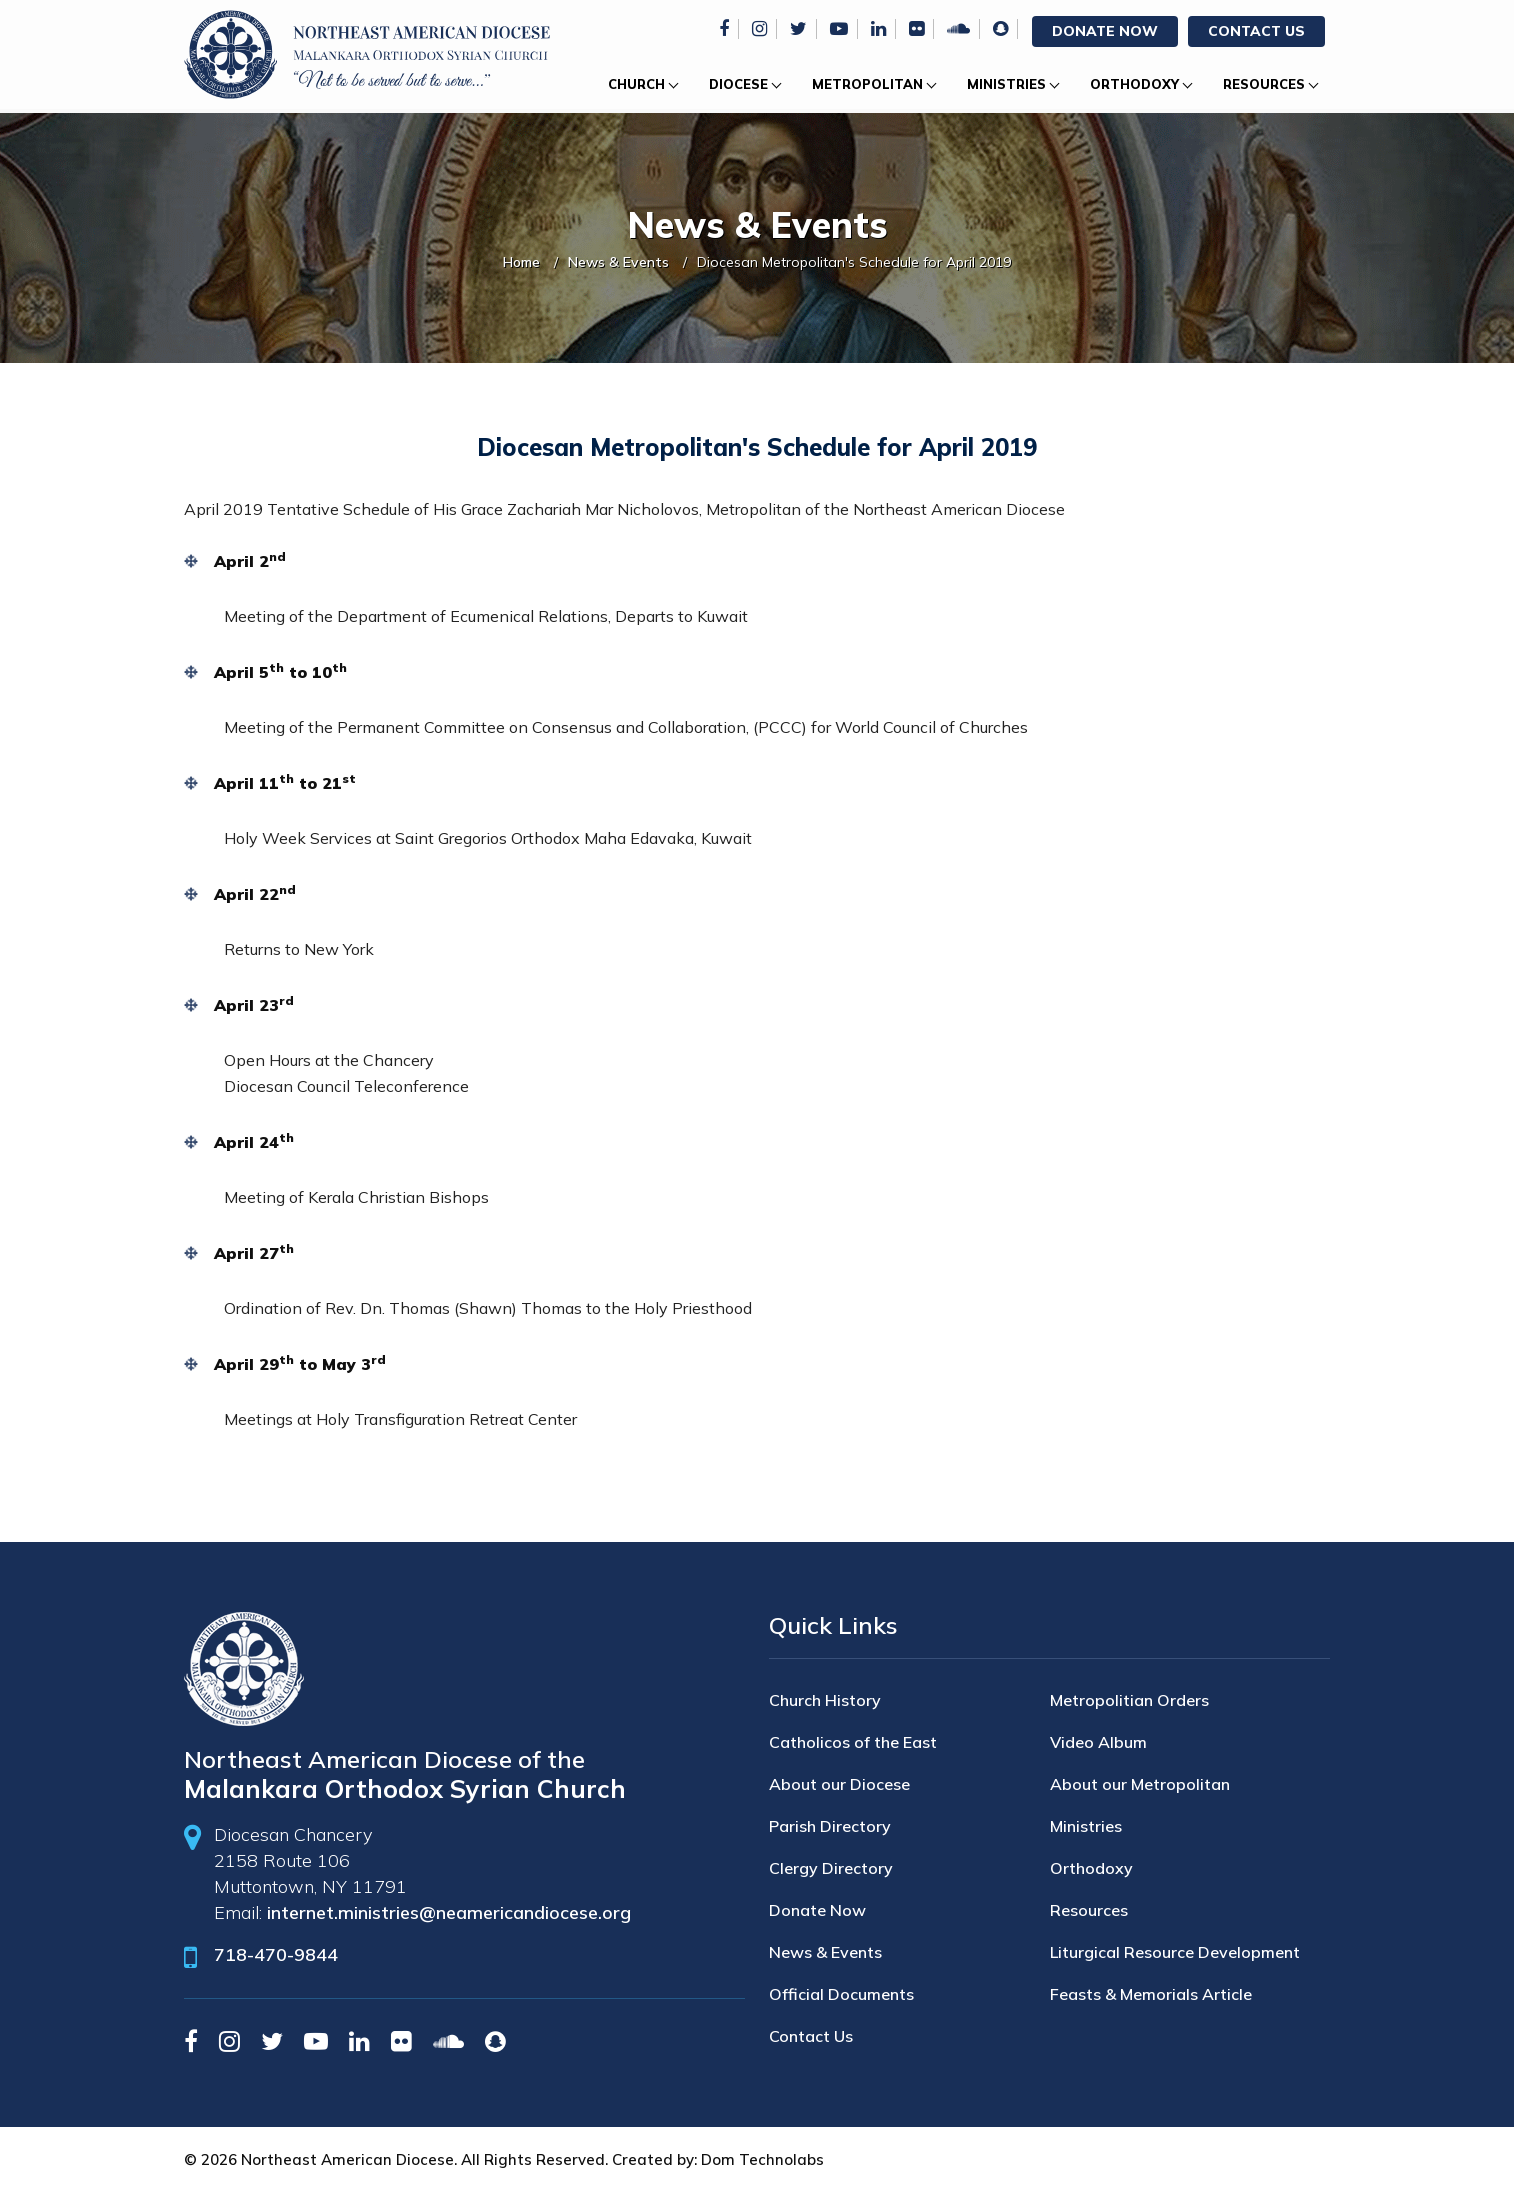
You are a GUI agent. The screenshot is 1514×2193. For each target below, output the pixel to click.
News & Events (618, 262)
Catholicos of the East (853, 1742)
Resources (1264, 84)
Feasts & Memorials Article (1151, 1994)
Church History (825, 1700)
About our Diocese (839, 1784)
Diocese (738, 84)
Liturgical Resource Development (1175, 1952)
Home (521, 262)
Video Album (1098, 1742)
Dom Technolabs (762, 2159)
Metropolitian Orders (1129, 1700)
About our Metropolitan (1140, 1784)
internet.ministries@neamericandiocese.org (449, 1912)
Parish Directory (830, 1826)
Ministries (1006, 84)
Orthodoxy (1134, 84)
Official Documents (841, 1994)
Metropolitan (867, 84)
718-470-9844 (276, 1954)
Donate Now (1105, 31)
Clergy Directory (831, 1868)
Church (636, 84)
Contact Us (1256, 31)
